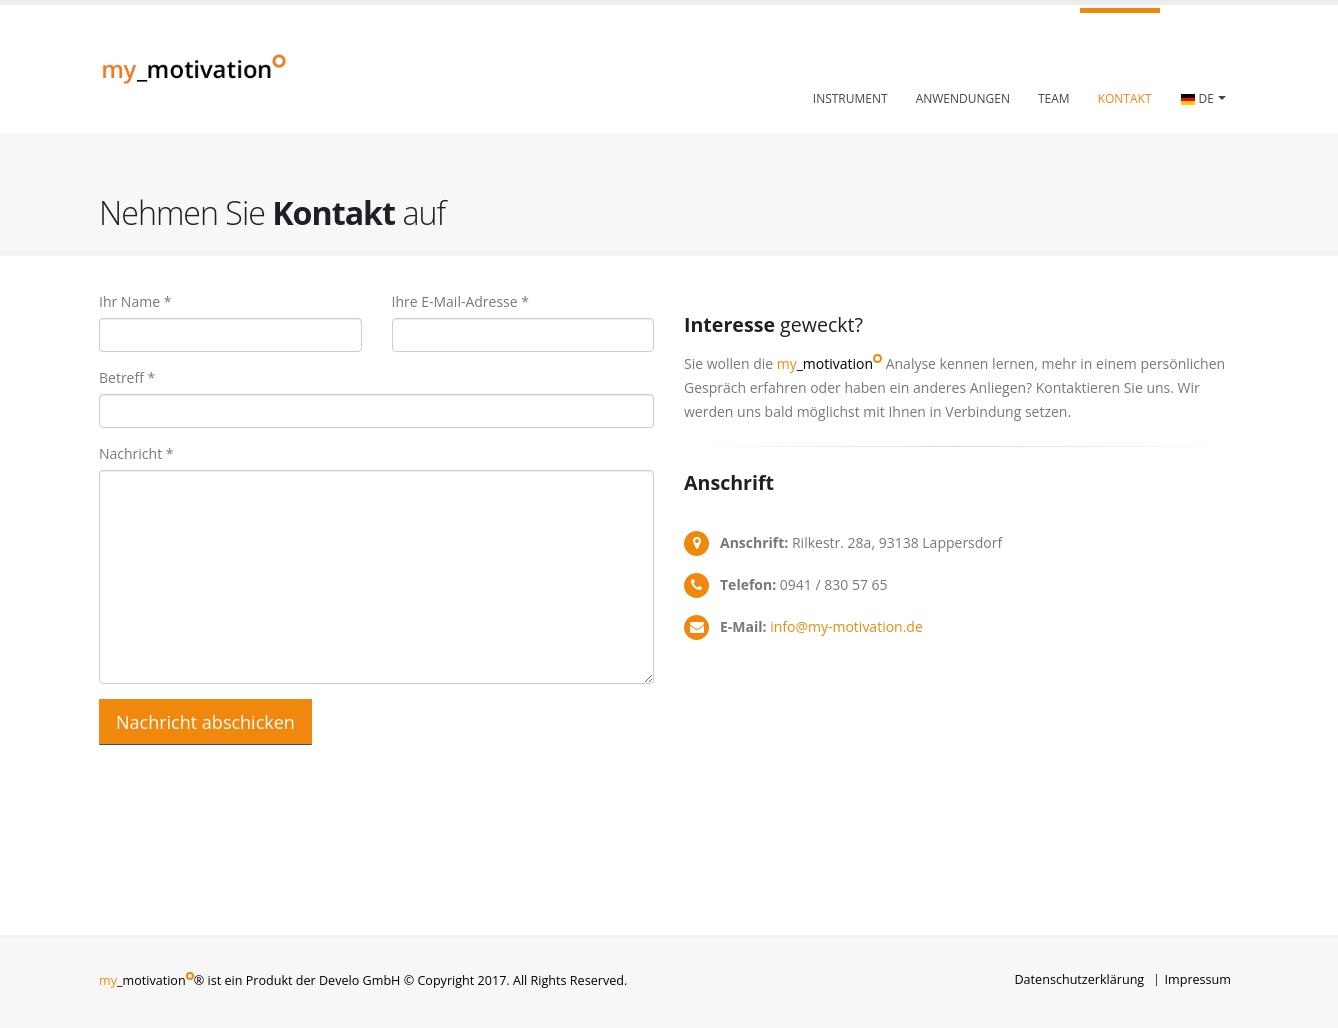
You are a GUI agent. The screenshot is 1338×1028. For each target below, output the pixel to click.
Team (1054, 98)
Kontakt (1125, 98)
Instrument (850, 98)
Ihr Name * (135, 301)
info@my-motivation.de (846, 626)
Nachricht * (136, 453)
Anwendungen (963, 98)
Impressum (1198, 979)
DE (1197, 99)
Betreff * (127, 377)
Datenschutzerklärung (1079, 979)
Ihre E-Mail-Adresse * (461, 301)
